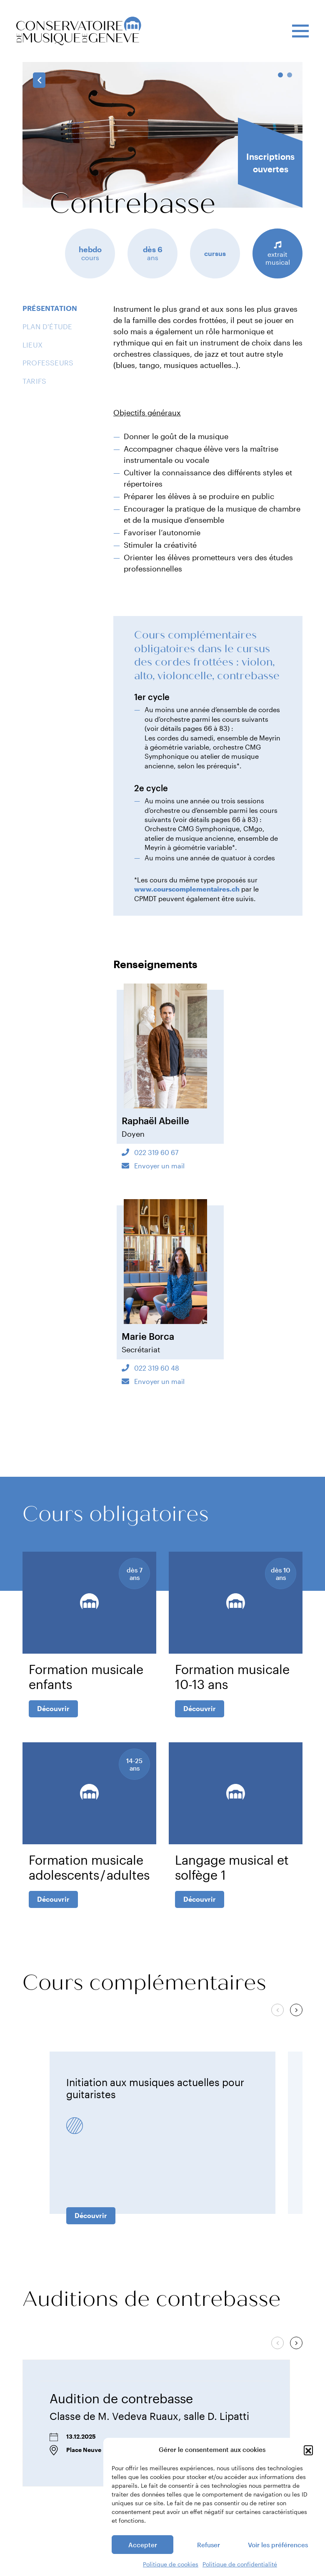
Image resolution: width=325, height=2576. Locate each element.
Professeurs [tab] (47, 362)
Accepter (142, 2545)
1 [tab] (280, 74)
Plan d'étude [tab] (47, 326)
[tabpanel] (162, 135)
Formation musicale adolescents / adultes (89, 1867)
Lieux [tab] (32, 344)
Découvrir (53, 1708)
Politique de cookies (170, 2564)
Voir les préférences (278, 2545)
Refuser (208, 2545)
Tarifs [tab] (34, 381)
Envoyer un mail (158, 1166)
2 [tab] (289, 74)
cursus (215, 253)
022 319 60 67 (155, 1152)
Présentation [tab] (49, 308)
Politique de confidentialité (239, 2564)
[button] (308, 2450)
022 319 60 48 (155, 1368)
